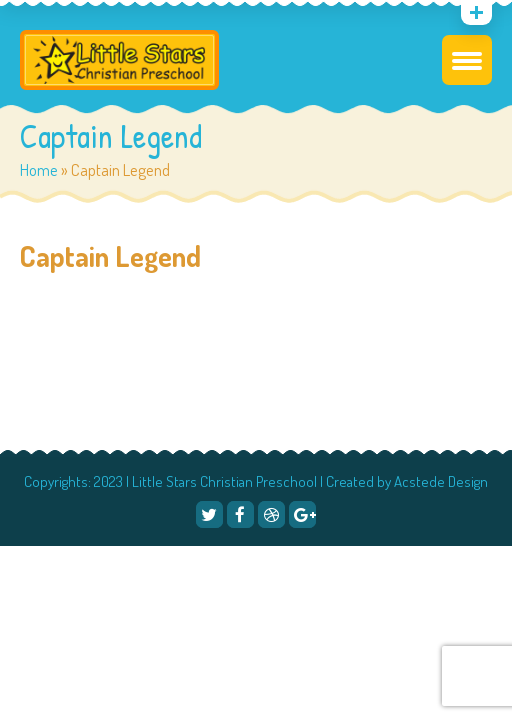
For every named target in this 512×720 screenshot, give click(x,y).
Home (39, 169)
